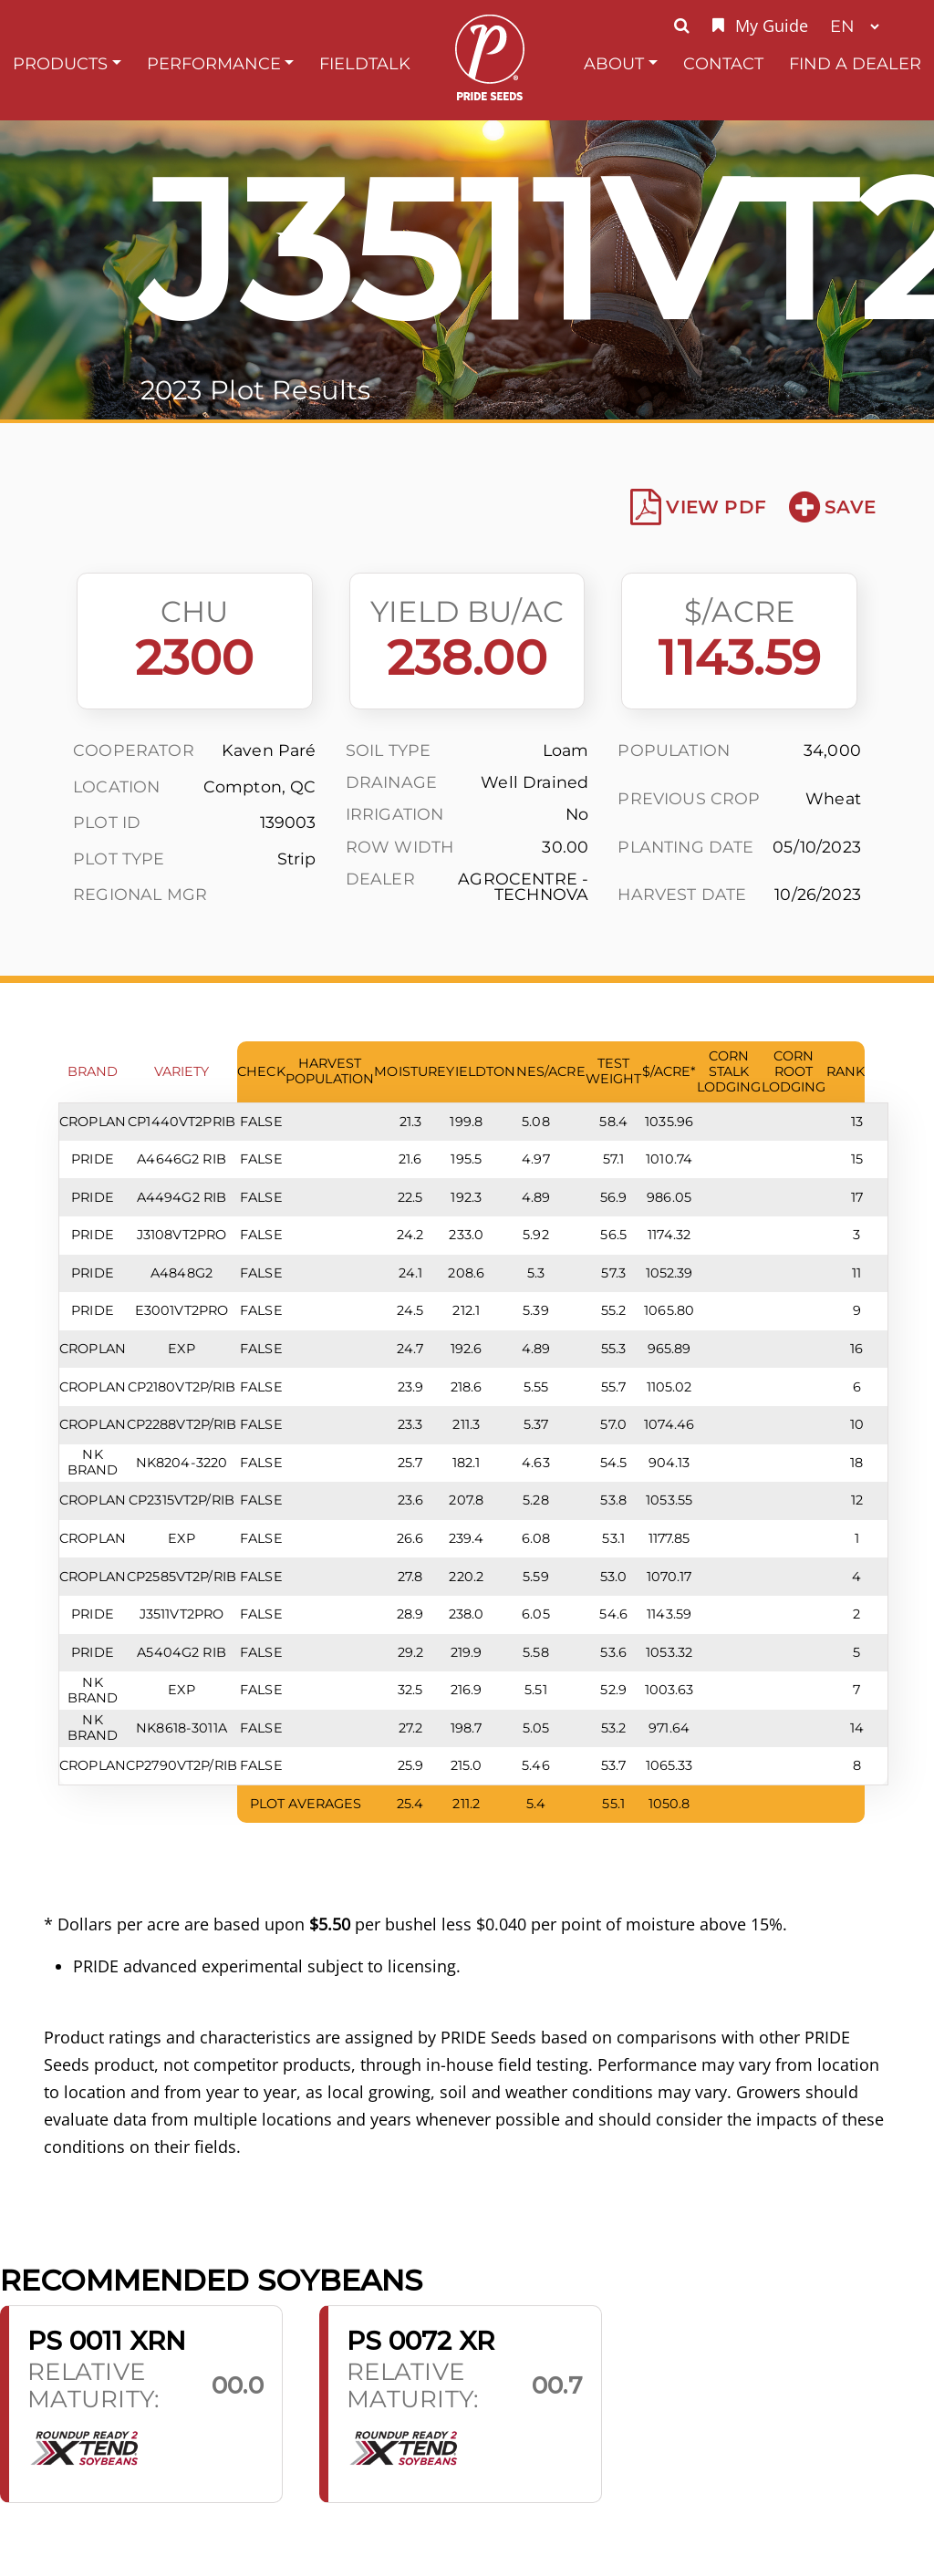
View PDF (698, 507)
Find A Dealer (855, 63)
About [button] (614, 63)
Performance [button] (214, 63)
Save (832, 507)
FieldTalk (364, 63)
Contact (723, 63)
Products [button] (60, 63)
